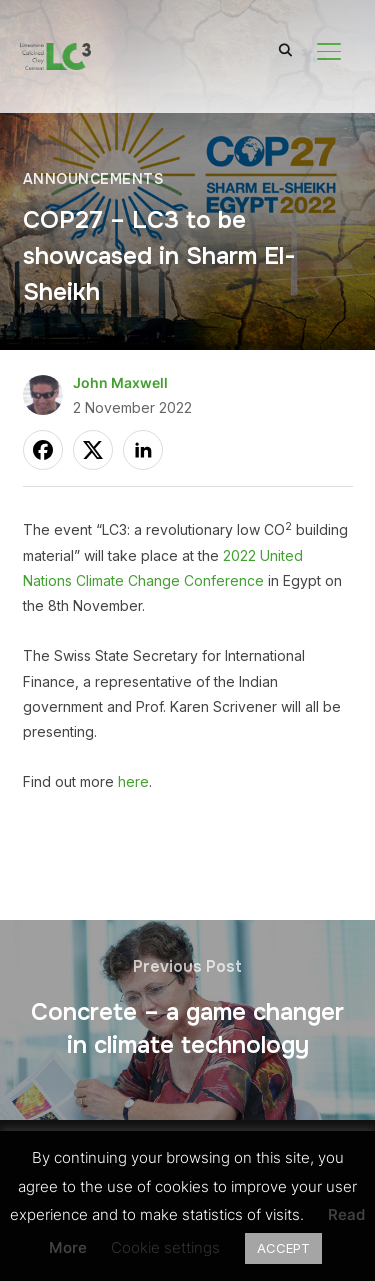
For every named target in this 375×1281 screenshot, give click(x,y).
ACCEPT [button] (283, 1248)
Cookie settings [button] (165, 1247)
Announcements (93, 179)
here (133, 781)
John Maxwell (120, 382)
